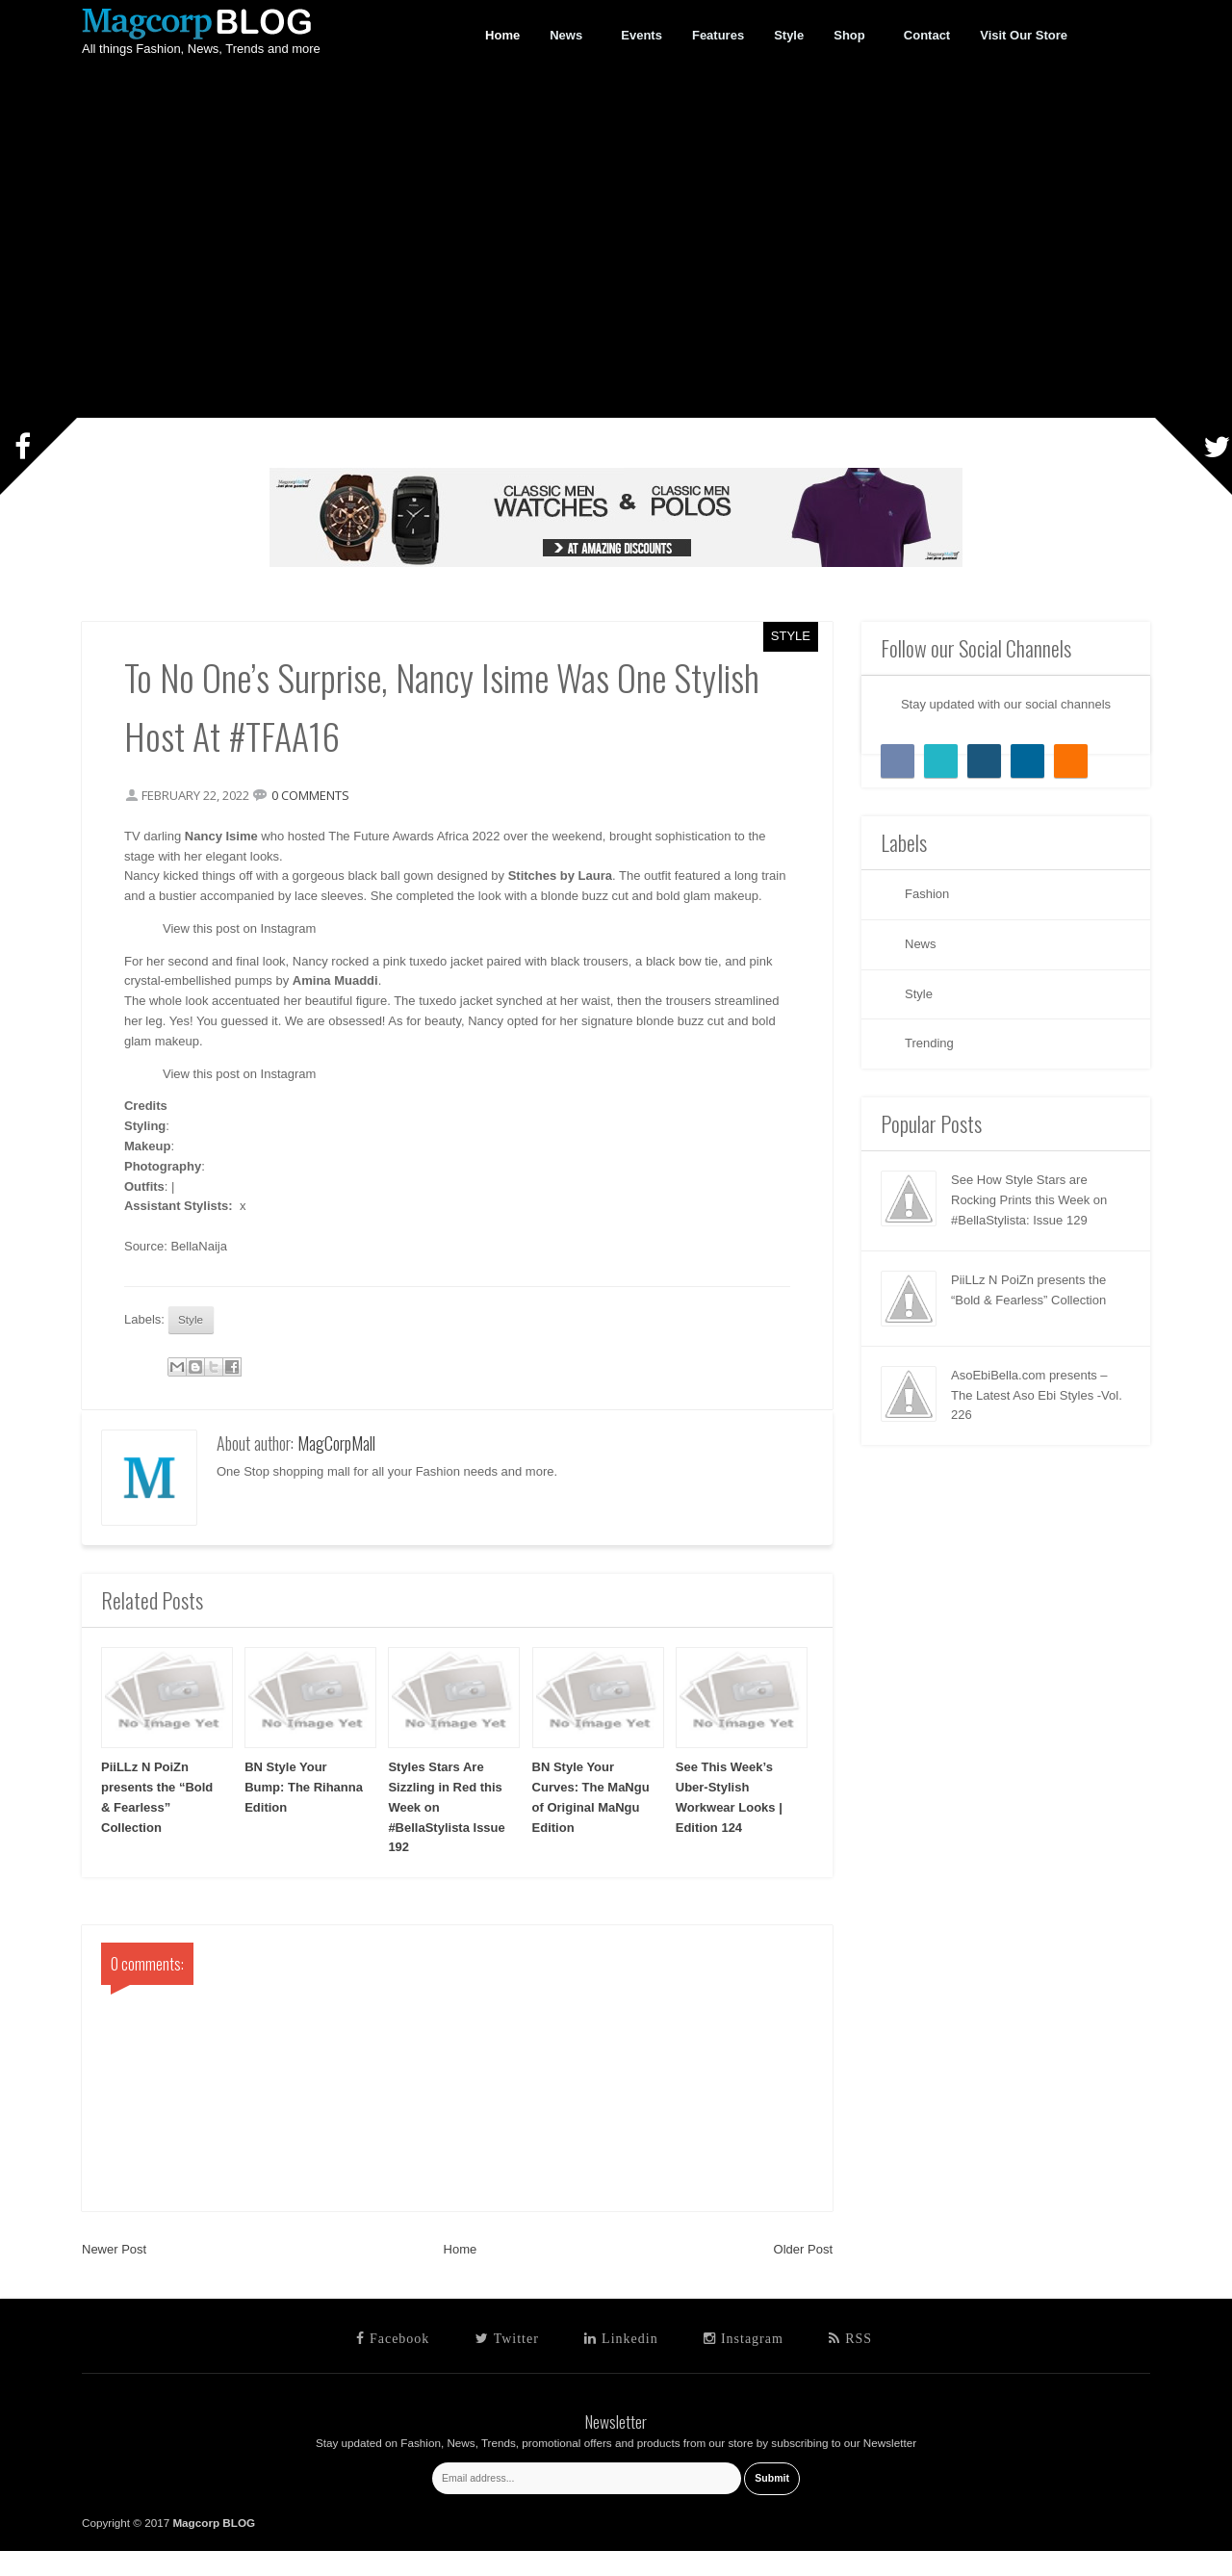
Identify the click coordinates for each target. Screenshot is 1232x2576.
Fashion (927, 894)
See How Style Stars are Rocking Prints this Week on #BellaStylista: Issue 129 (1029, 1199)
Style (790, 636)
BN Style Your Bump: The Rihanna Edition (303, 1812)
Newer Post (114, 2274)
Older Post (803, 2274)
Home (460, 2274)
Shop (850, 35)
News (566, 35)
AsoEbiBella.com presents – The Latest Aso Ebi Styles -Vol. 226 (1036, 1395)
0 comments (316, 797)
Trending (929, 1043)
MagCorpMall (336, 1468)
